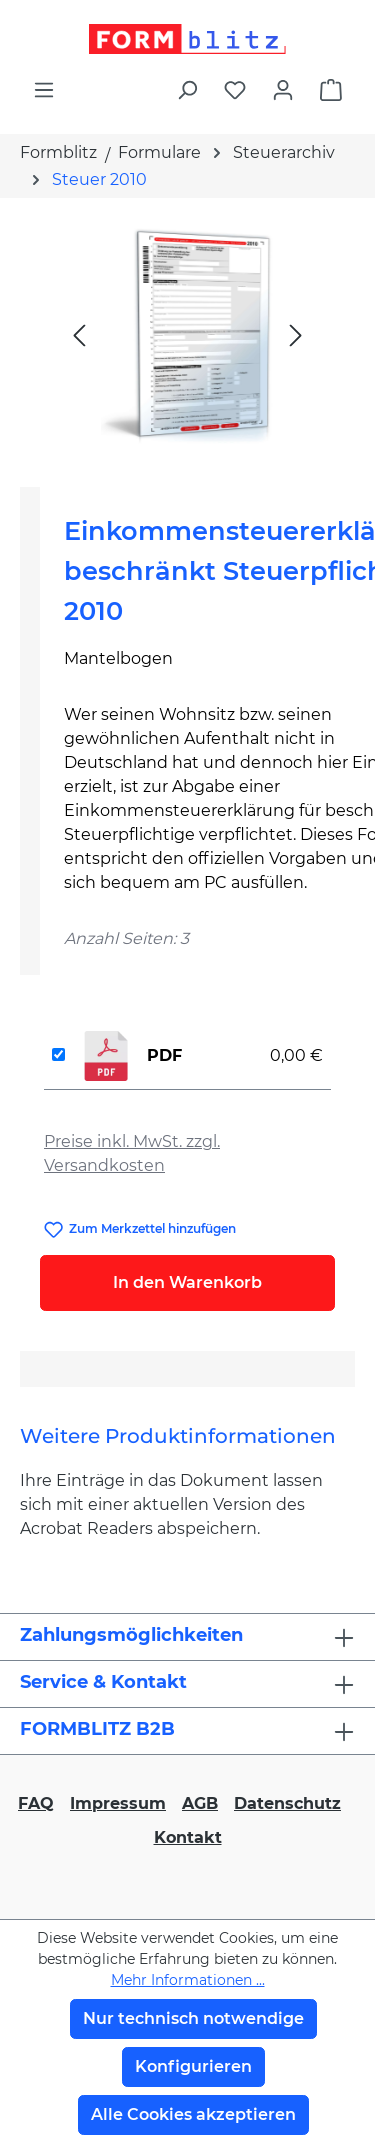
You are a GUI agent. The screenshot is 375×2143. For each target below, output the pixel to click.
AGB (200, 1803)
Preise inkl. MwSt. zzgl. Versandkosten (132, 1153)
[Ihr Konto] (283, 90)
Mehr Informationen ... (188, 1980)
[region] (187, 334)
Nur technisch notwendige (193, 2018)
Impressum (118, 1803)
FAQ (36, 1803)
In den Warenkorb (187, 1282)
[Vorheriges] (79, 334)
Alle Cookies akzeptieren (193, 2114)
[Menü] (44, 90)
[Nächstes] (296, 334)
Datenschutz (287, 1803)
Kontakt (188, 1837)
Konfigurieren (193, 2066)
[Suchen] (187, 90)
